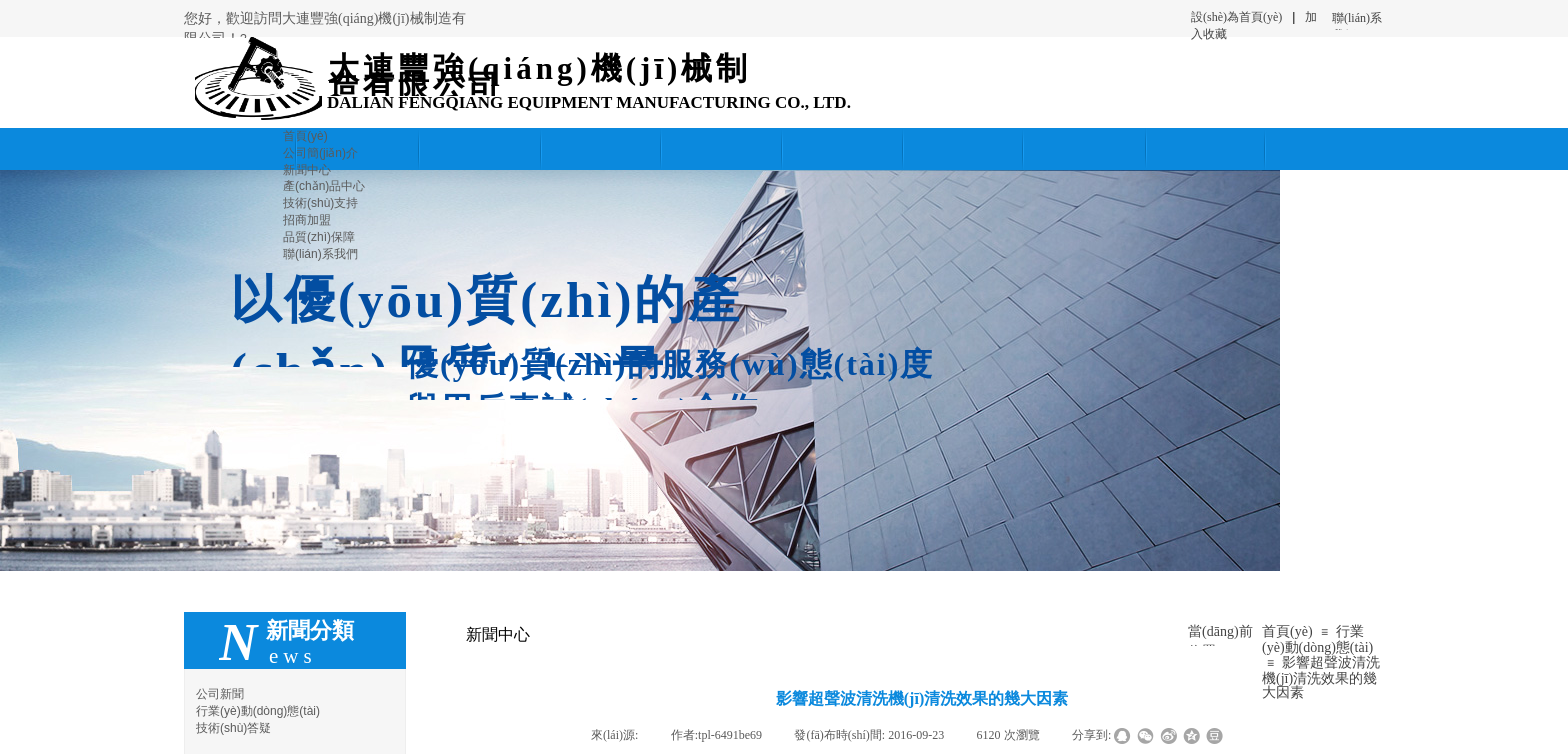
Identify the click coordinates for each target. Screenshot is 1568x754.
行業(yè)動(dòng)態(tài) (1317, 639)
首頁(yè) (1287, 631)
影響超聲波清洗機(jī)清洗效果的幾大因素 (1321, 677)
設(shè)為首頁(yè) (1236, 17)
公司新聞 (220, 694)
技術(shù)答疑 (233, 728)
